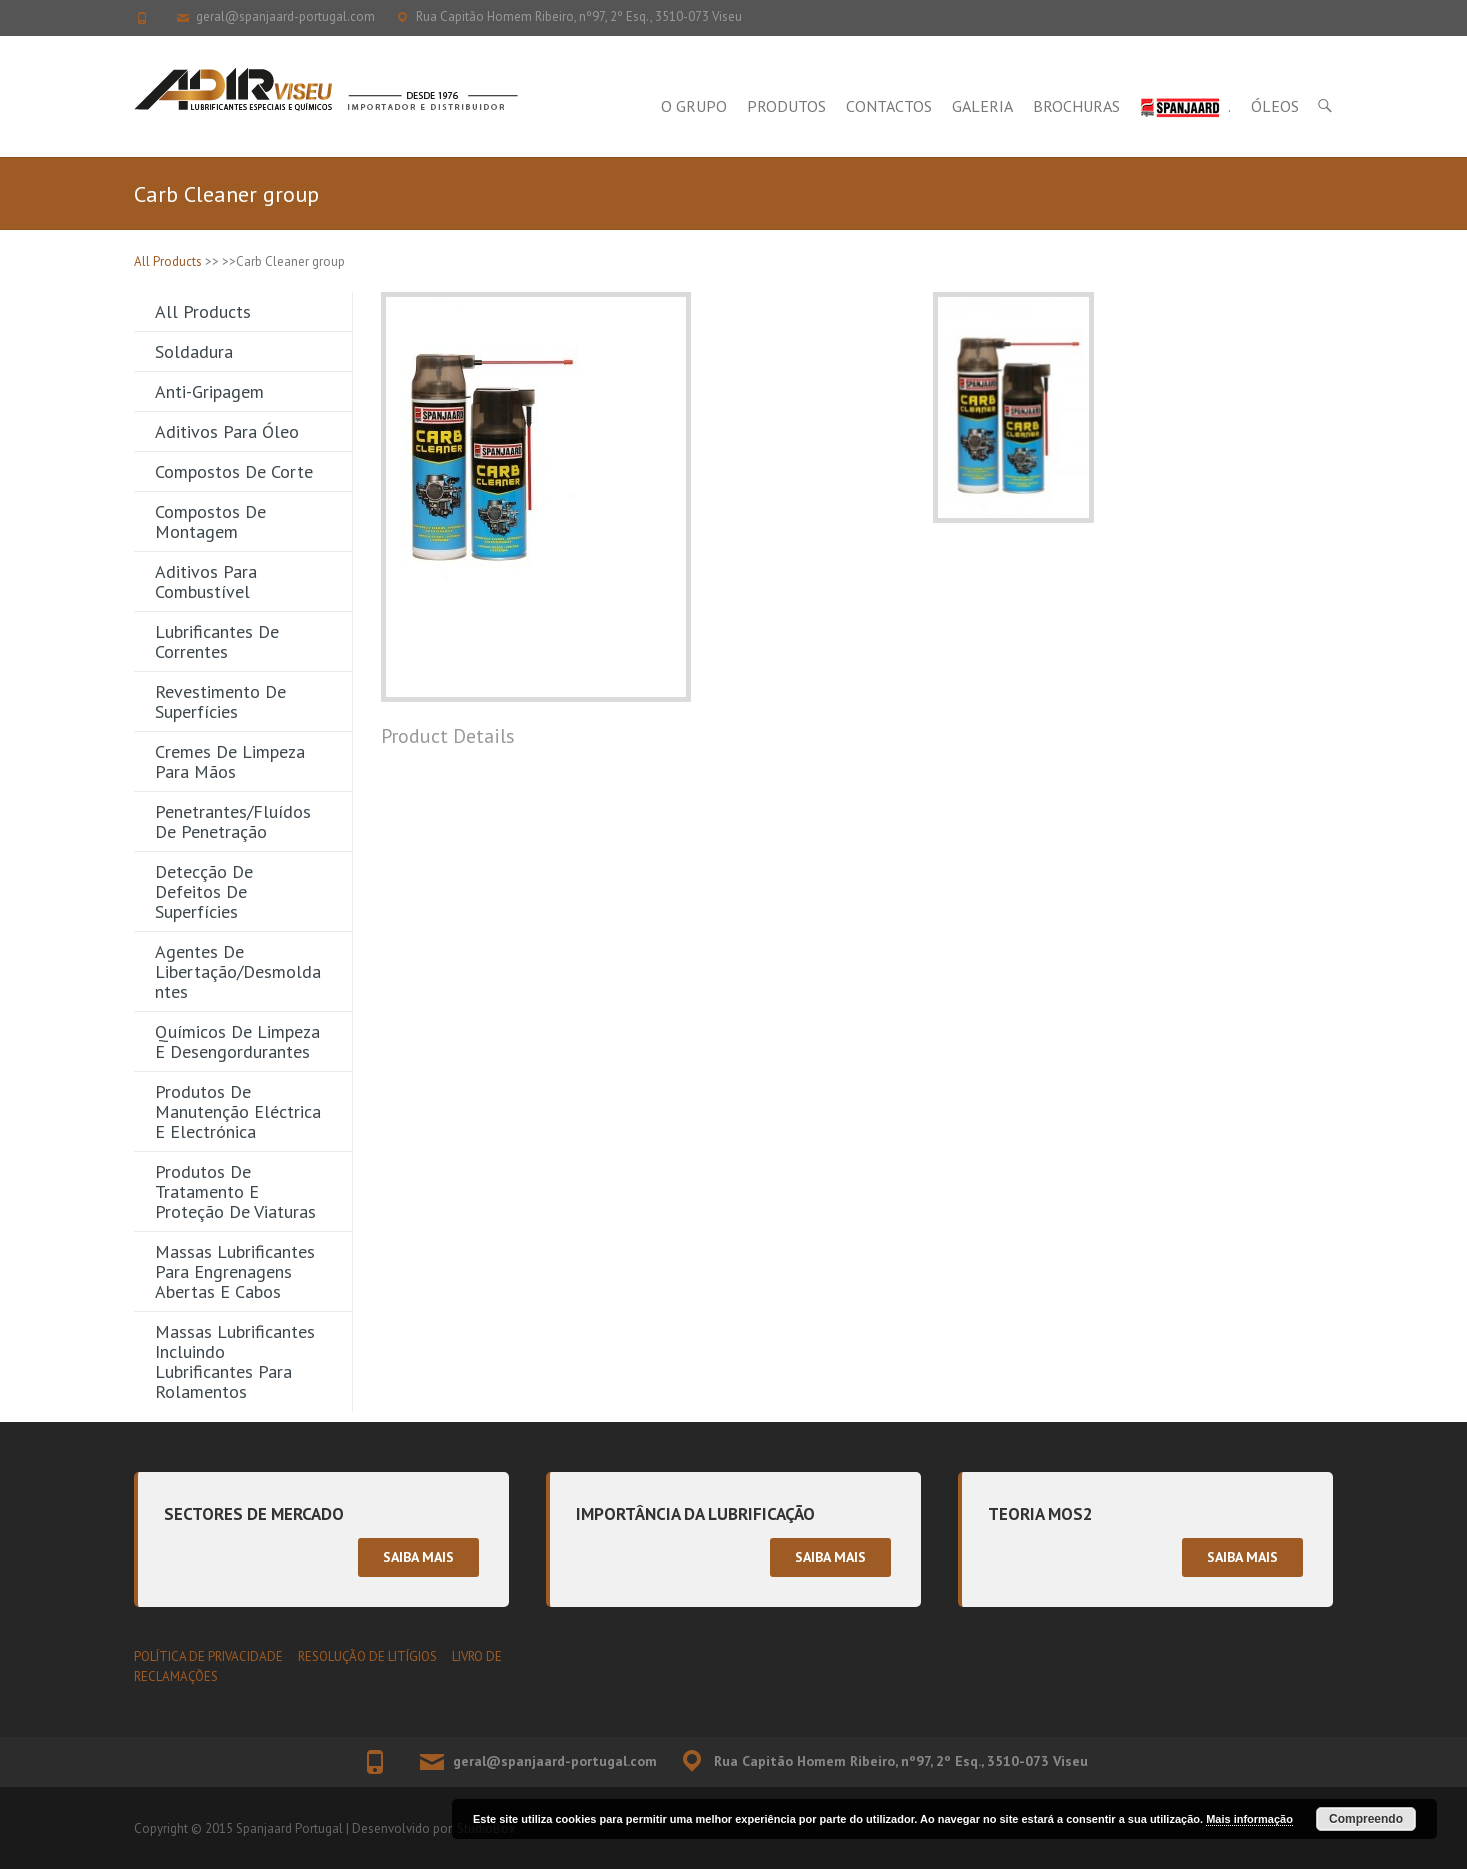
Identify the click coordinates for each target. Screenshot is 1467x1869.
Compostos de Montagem (210, 521)
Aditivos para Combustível (206, 581)
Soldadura (194, 351)
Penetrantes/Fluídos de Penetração (233, 821)
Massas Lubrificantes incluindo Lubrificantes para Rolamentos (235, 1361)
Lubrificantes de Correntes (217, 641)
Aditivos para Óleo (227, 431)
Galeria (982, 106)
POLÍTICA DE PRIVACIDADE (208, 1656)
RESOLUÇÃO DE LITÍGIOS (367, 1656)
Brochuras (1076, 106)
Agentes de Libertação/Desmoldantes (238, 971)
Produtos (786, 106)
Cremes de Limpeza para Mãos (230, 761)
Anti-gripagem (209, 391)
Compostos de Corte (234, 471)
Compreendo (1366, 1819)
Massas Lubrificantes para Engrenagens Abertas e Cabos (235, 1271)
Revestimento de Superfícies (220, 701)
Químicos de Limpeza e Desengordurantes (237, 1041)
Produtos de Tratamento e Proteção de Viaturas (235, 1191)
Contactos (889, 106)
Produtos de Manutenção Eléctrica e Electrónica (238, 1111)
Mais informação (1249, 1819)
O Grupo (694, 106)
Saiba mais (418, 1557)
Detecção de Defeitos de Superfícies (204, 891)
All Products (168, 261)
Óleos (1275, 106)
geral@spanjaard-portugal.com (285, 16)
